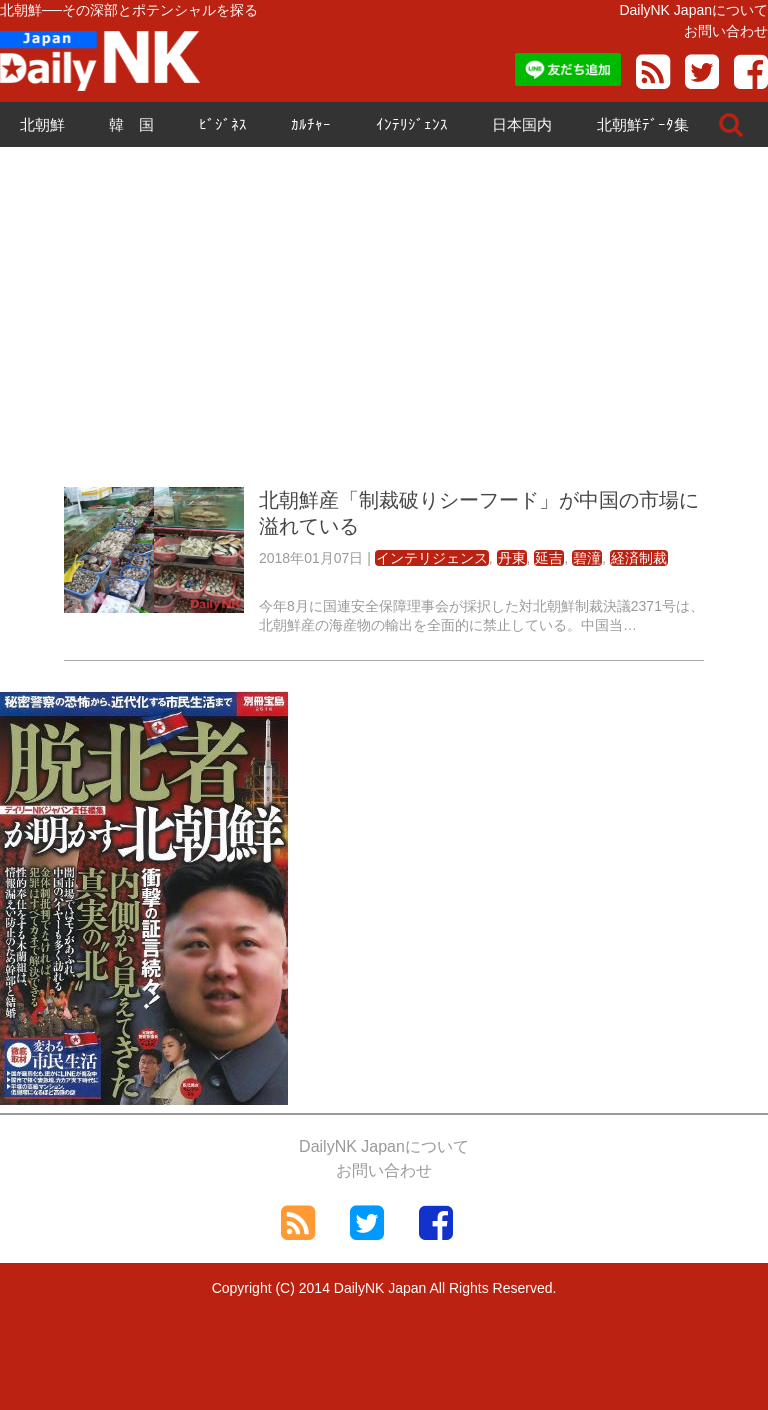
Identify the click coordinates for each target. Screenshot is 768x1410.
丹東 (512, 558)
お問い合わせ (726, 31)
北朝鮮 (42, 124)
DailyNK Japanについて (693, 10)
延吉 (549, 558)
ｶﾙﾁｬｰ (311, 124)
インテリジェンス (432, 558)
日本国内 (522, 124)
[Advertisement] (384, 317)
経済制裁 (639, 558)
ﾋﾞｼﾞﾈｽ (223, 124)
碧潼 (587, 558)
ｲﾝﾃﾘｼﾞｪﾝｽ (412, 124)
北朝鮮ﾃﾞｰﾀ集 (643, 124)
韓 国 (131, 124)
